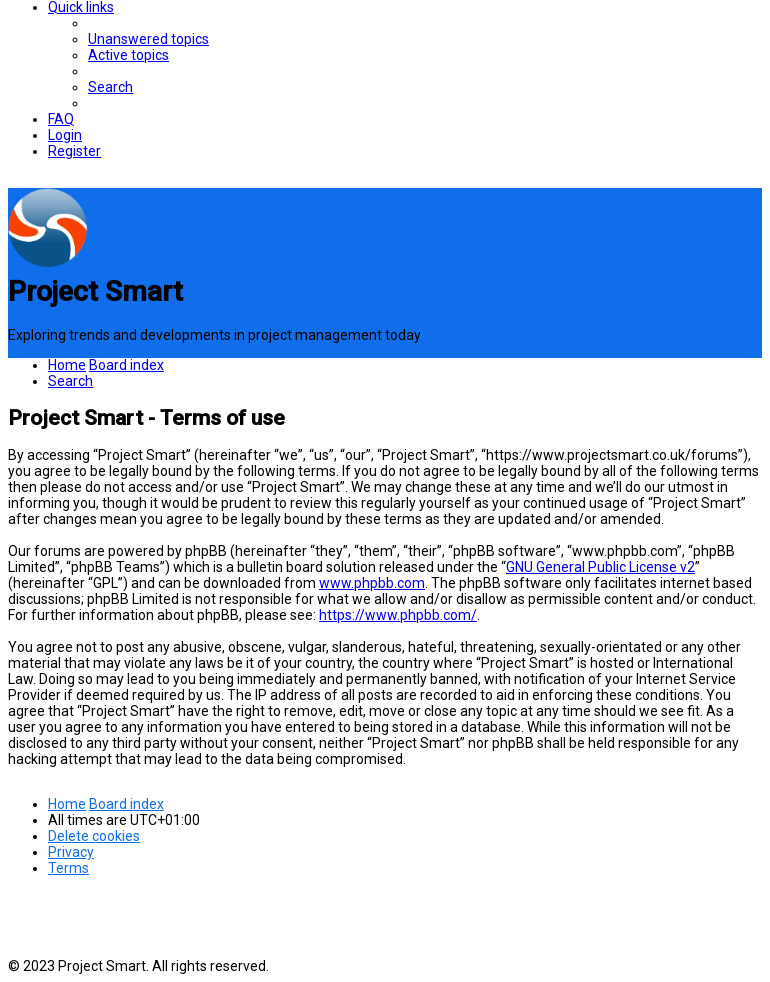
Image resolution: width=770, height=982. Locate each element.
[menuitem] (148, 39)
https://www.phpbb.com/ (398, 615)
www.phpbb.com (372, 583)
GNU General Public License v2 (600, 567)
